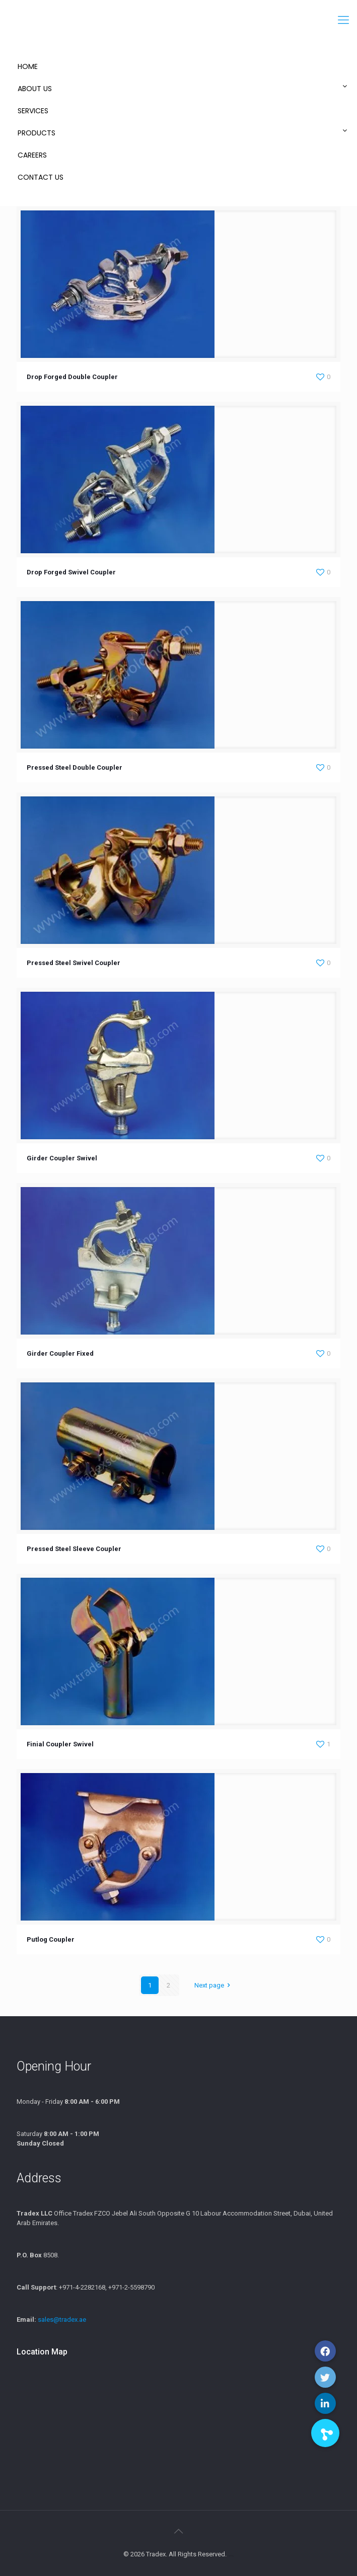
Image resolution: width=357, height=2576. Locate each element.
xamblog (231, 2556)
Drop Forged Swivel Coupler (71, 572)
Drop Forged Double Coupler (72, 377)
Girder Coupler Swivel (62, 1158)
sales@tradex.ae (62, 2319)
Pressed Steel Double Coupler (74, 767)
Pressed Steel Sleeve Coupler (74, 1549)
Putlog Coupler (51, 1939)
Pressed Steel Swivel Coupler (73, 963)
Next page (213, 1985)
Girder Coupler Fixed (60, 1353)
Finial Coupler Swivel (60, 1744)
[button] (325, 2433)
